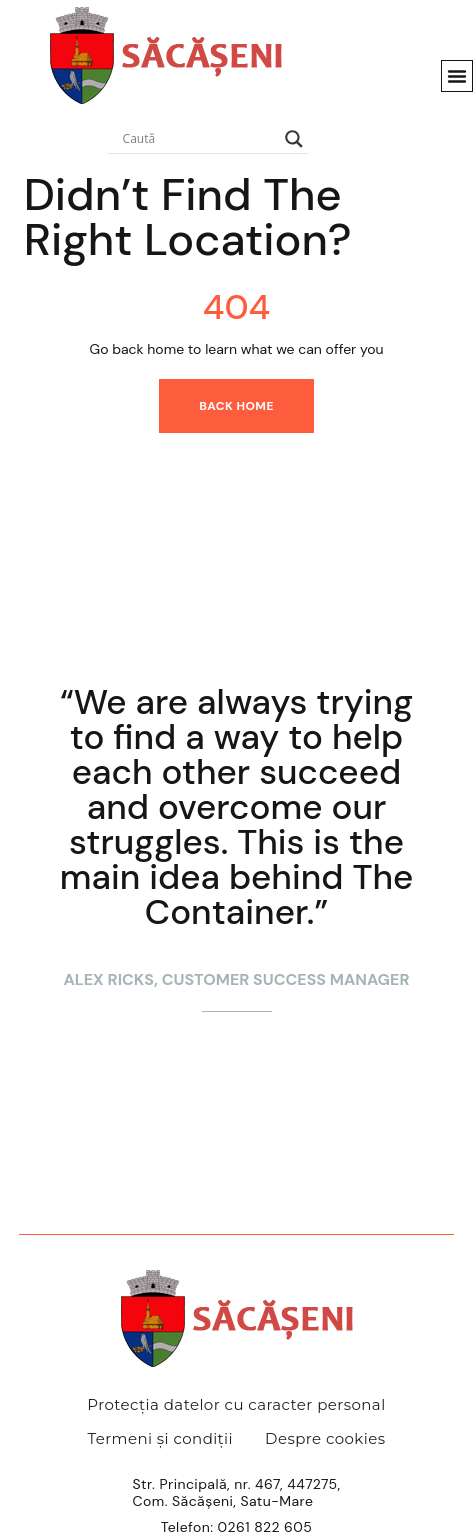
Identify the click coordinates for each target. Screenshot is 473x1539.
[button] (457, 76)
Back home (236, 406)
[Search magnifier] (294, 139)
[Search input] (199, 139)
